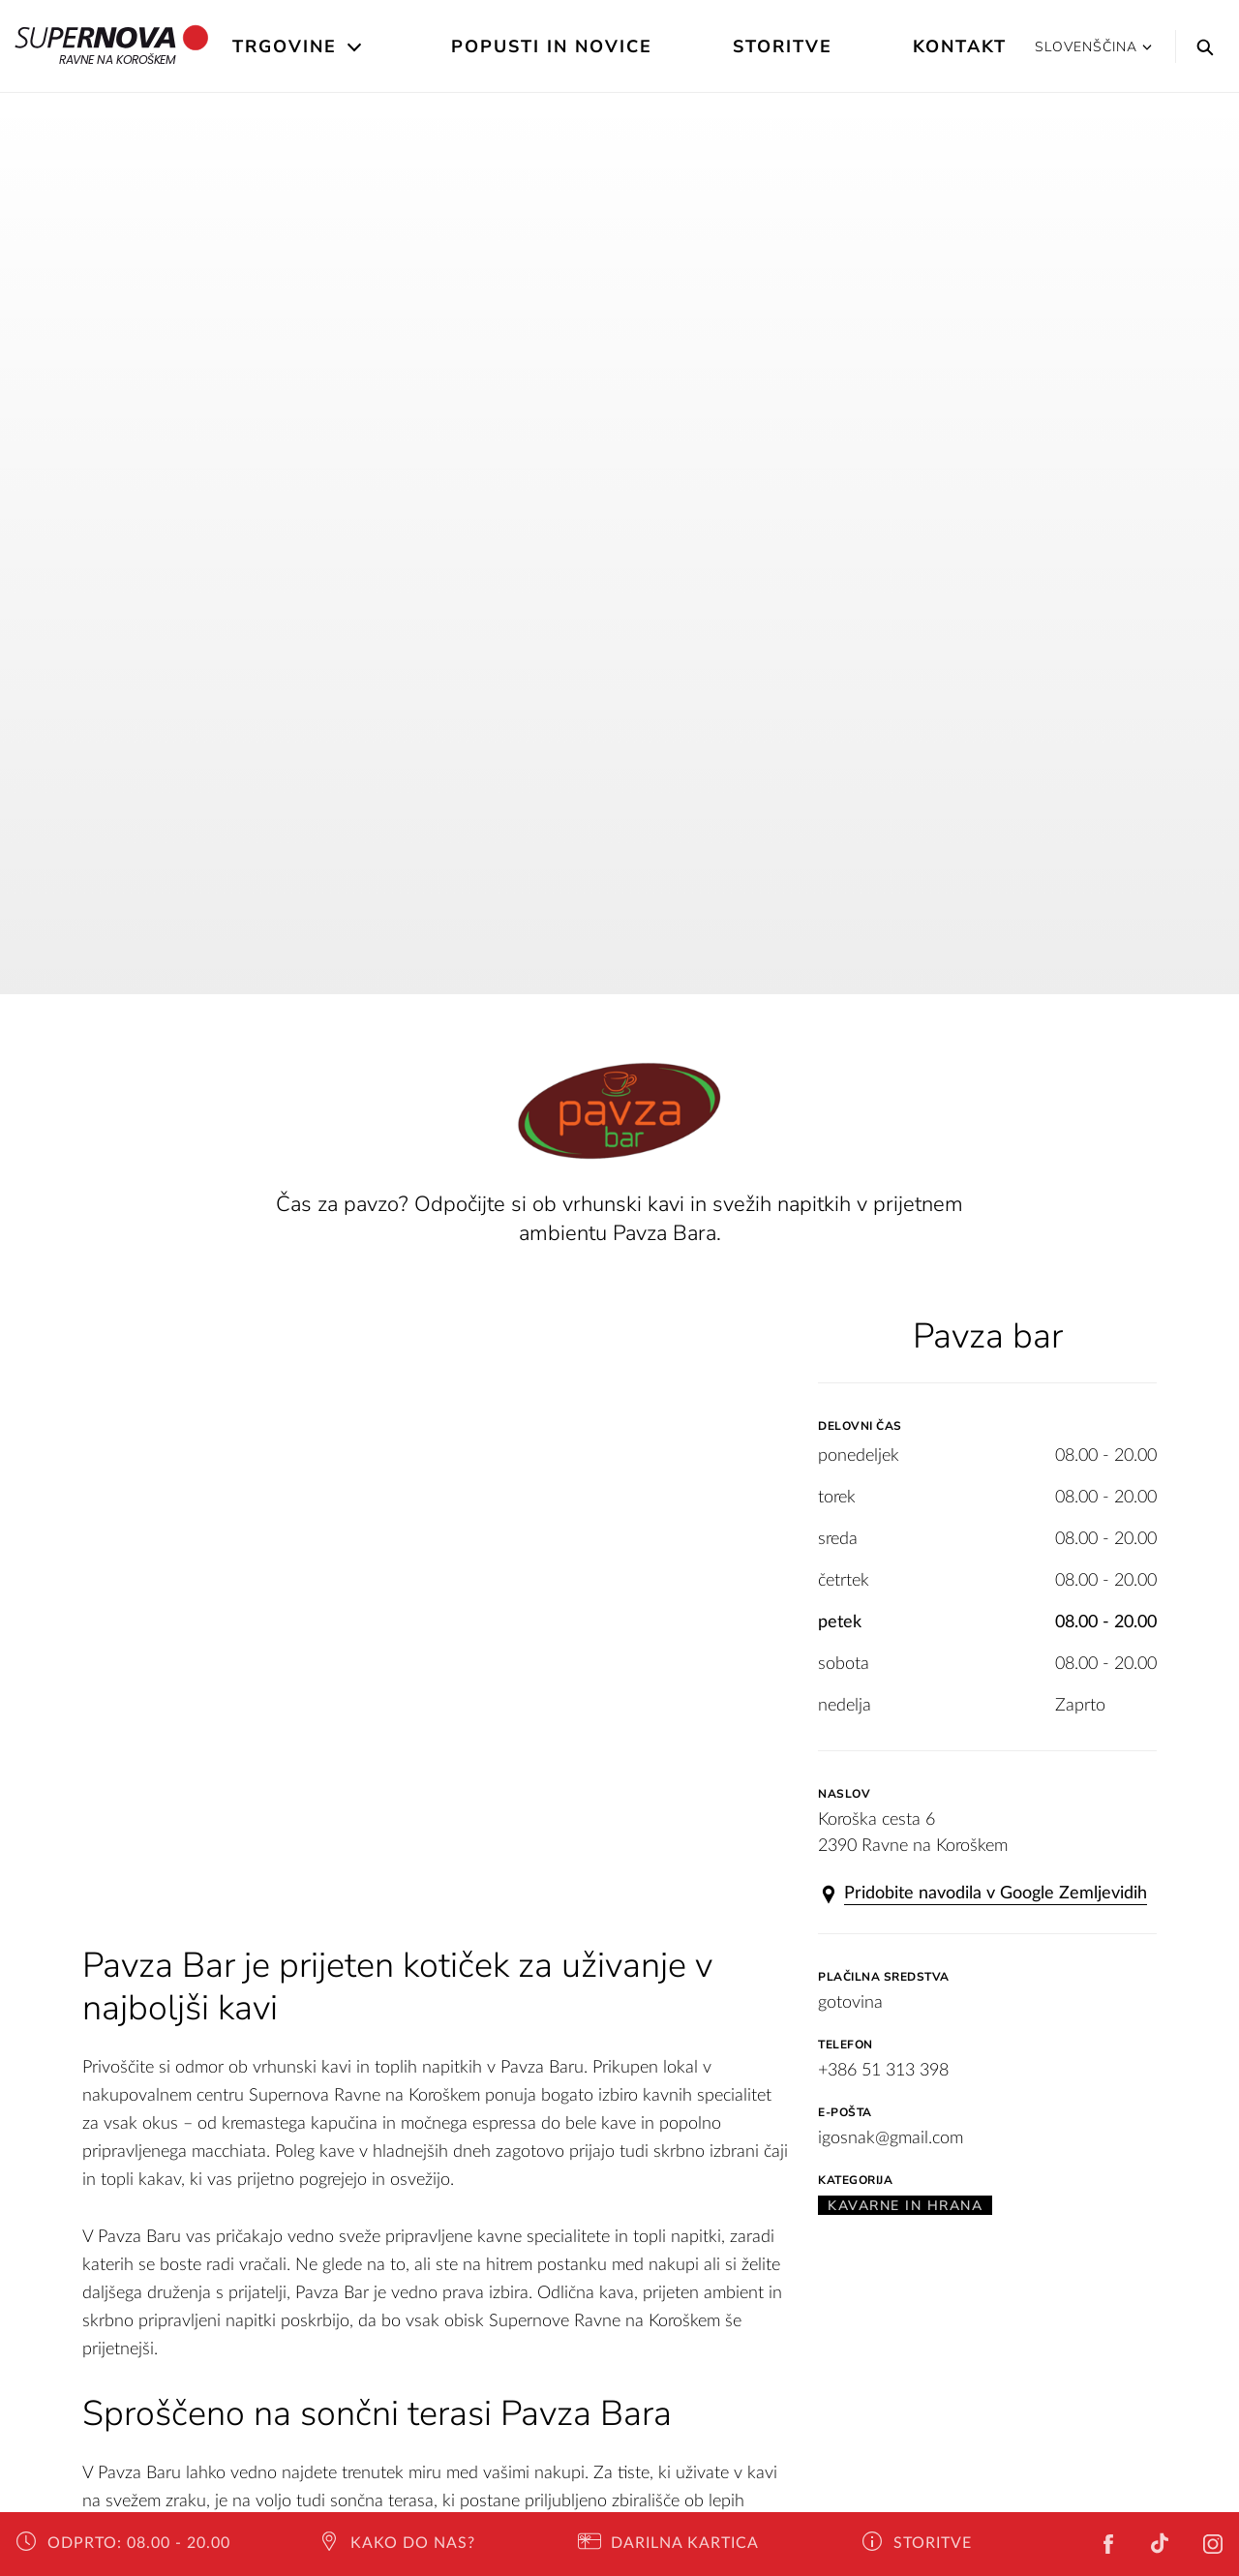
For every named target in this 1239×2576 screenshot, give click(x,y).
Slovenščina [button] (1093, 47)
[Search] (1200, 46)
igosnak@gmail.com (890, 2138)
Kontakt (960, 46)
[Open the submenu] (356, 47)
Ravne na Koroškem (112, 46)
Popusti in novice (551, 46)
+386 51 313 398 (883, 2070)
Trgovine (284, 46)
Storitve (782, 46)
